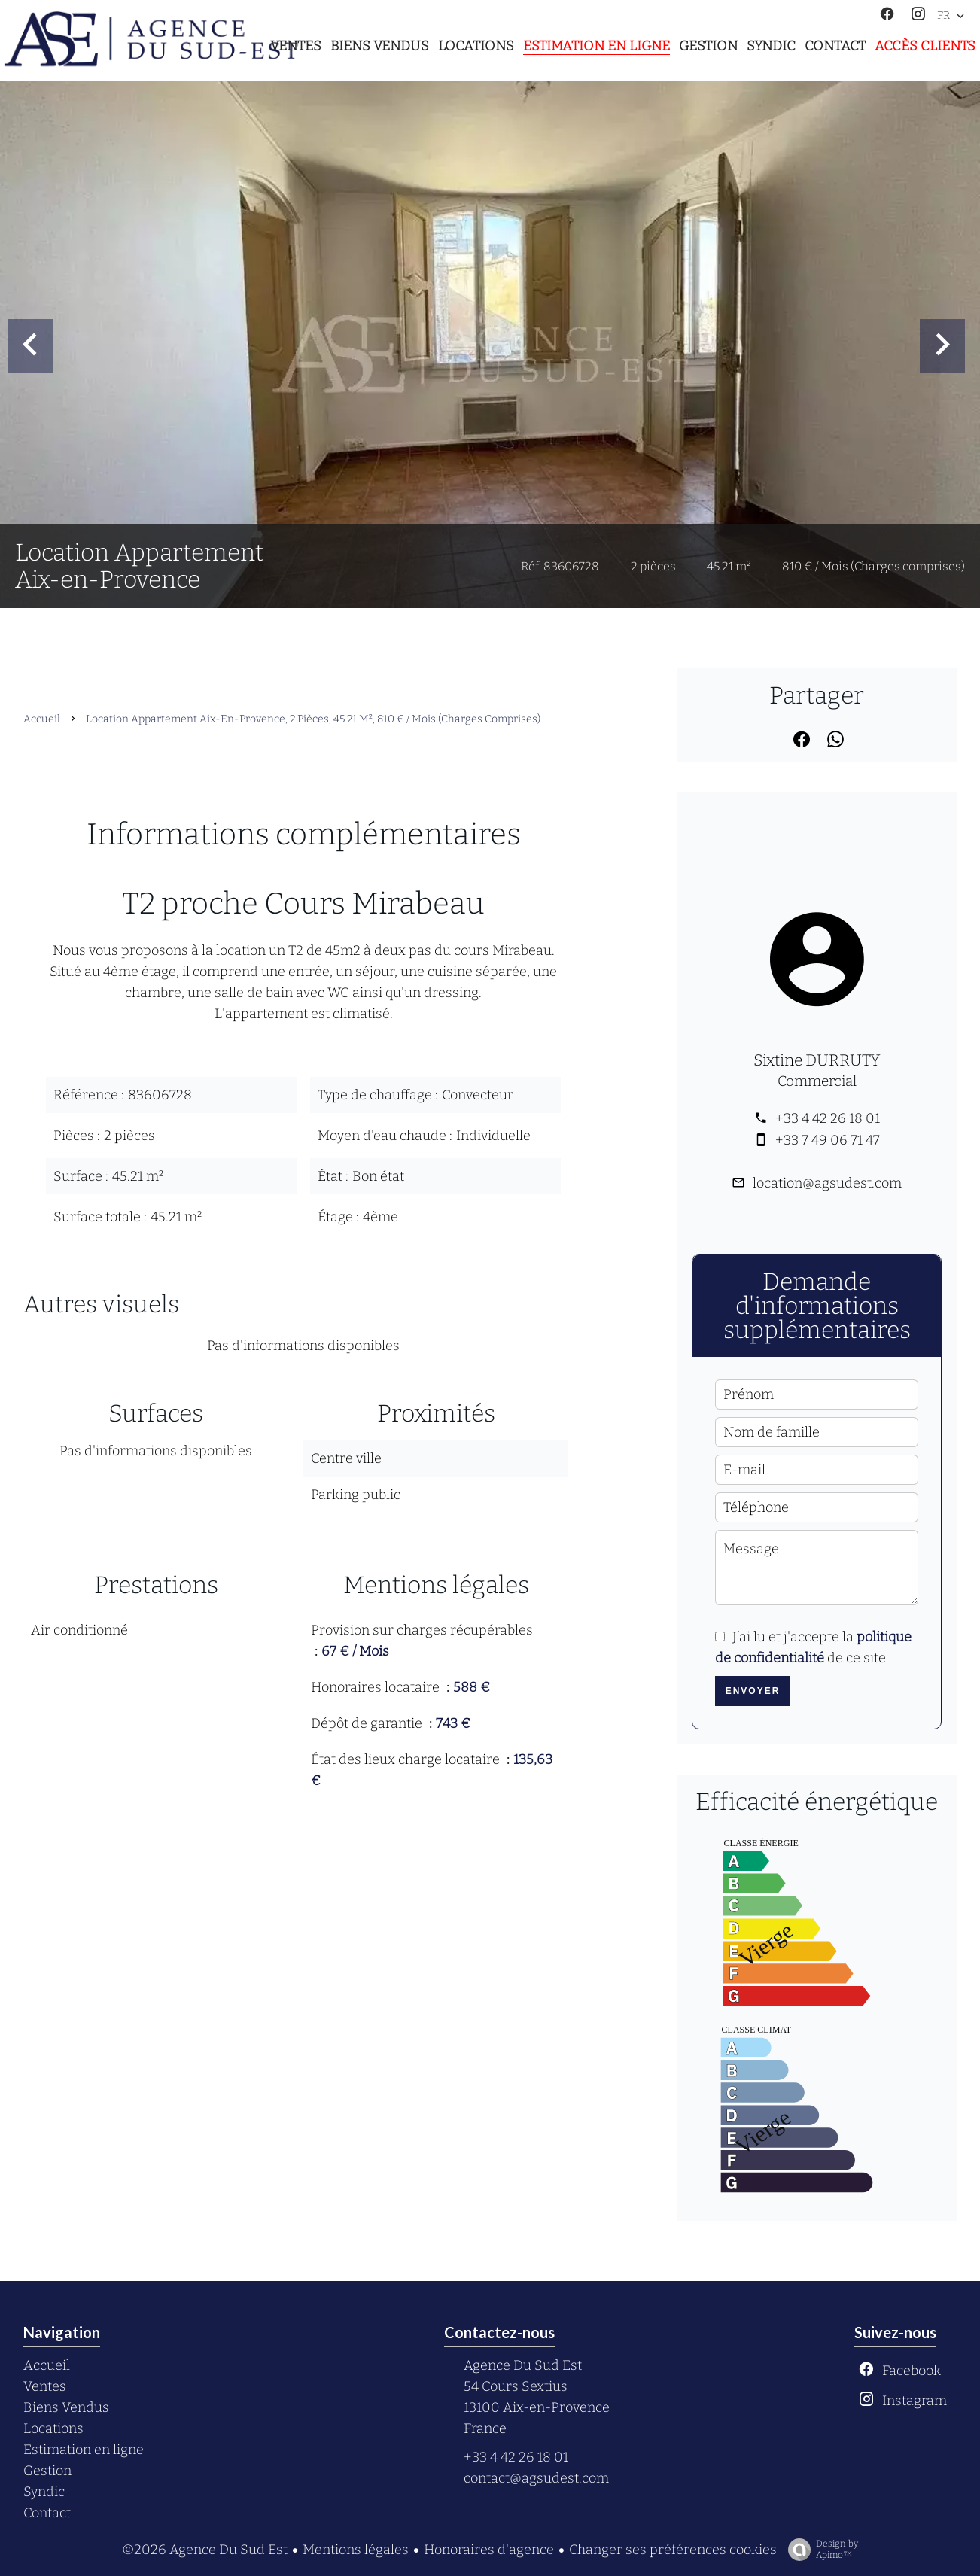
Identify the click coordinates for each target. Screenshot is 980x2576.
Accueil (41, 719)
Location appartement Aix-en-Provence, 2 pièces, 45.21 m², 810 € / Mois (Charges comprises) (313, 719)
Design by (819, 2549)
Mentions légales (356, 2549)
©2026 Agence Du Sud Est (205, 2549)
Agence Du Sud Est (523, 2365)
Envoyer (753, 1691)
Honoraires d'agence (489, 2549)
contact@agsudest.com (536, 2478)
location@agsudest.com (827, 1183)
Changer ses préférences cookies (673, 2549)
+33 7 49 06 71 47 (827, 1140)
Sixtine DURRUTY (816, 1060)
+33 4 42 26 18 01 (827, 1118)
